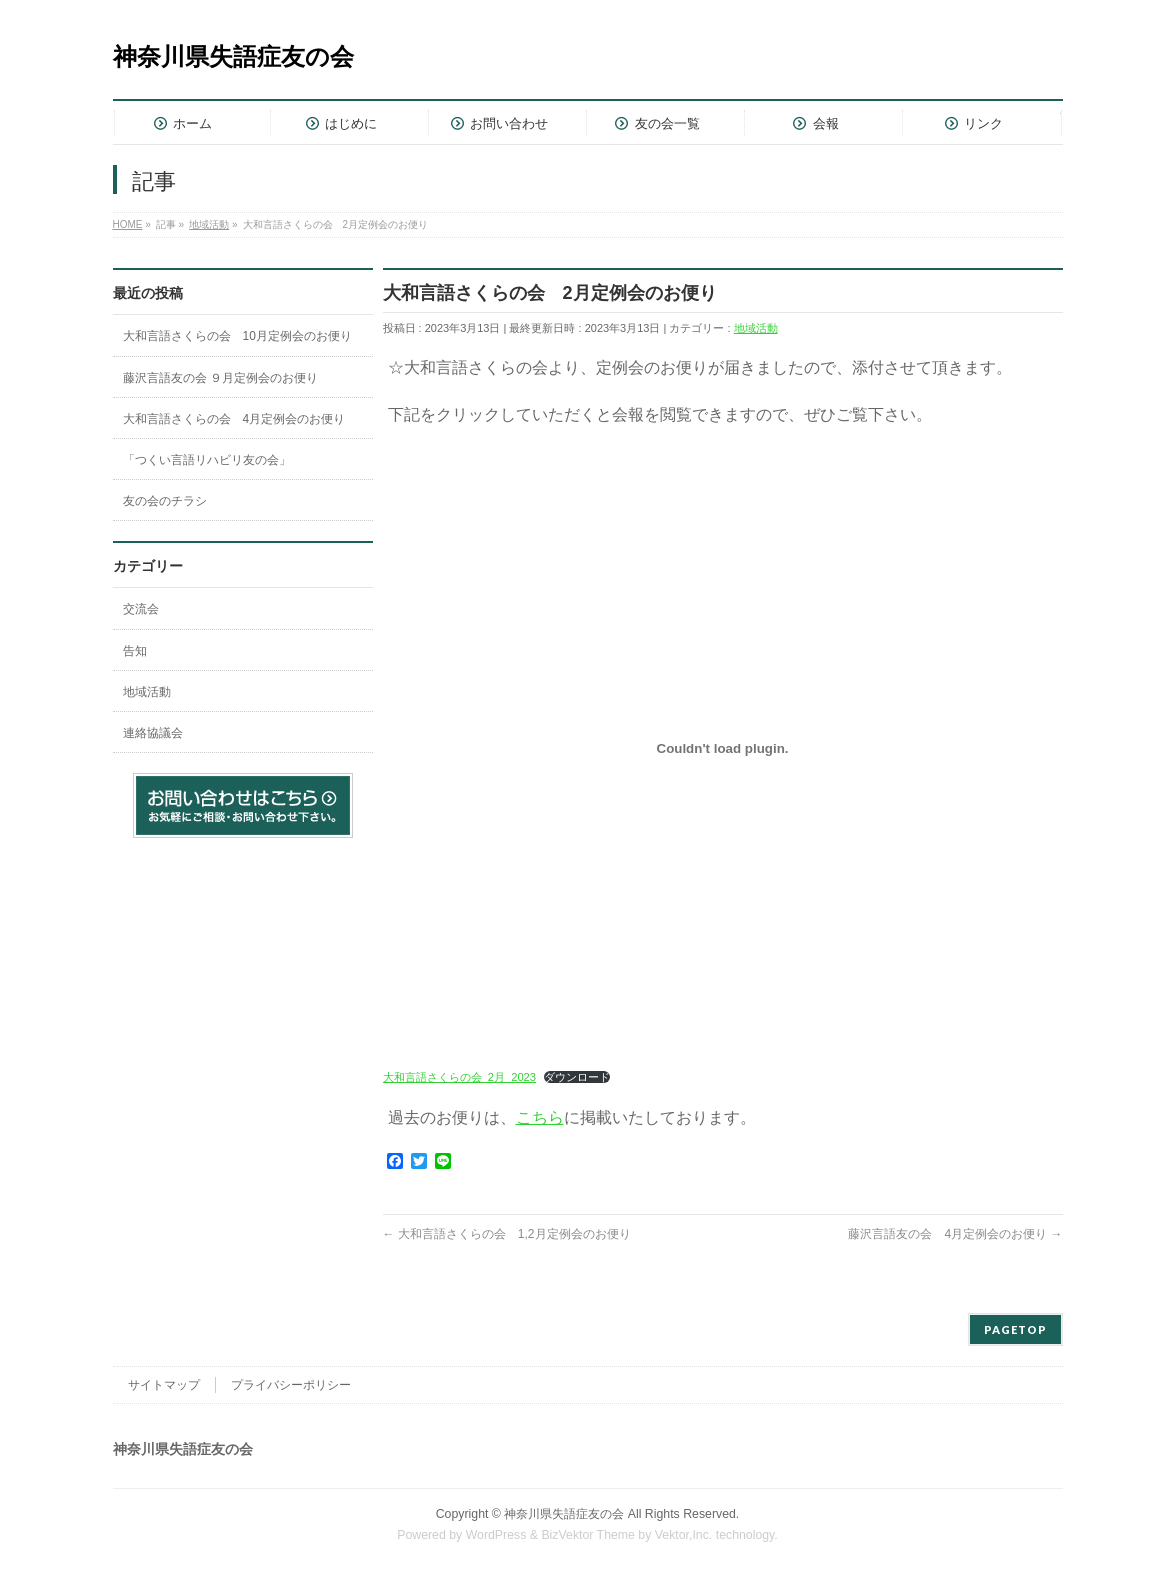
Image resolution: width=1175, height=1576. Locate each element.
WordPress (496, 1535)
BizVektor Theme (588, 1535)
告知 (135, 651)
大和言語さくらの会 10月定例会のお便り (237, 336)
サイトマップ (164, 1385)
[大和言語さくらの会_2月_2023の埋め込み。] (723, 748)
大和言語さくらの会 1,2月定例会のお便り (507, 1234)
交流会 (141, 609)
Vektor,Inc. (684, 1535)
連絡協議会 (153, 733)
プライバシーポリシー (291, 1385)
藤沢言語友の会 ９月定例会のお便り (220, 378)
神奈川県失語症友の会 (233, 56)
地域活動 (756, 328)
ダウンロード (577, 1077)
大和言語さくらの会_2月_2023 (460, 1077)
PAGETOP (1015, 1329)
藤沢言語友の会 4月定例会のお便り (955, 1234)
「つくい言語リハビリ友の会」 (207, 460)
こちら (540, 1117)
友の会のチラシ (165, 501)
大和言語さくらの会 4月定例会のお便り (234, 419)
